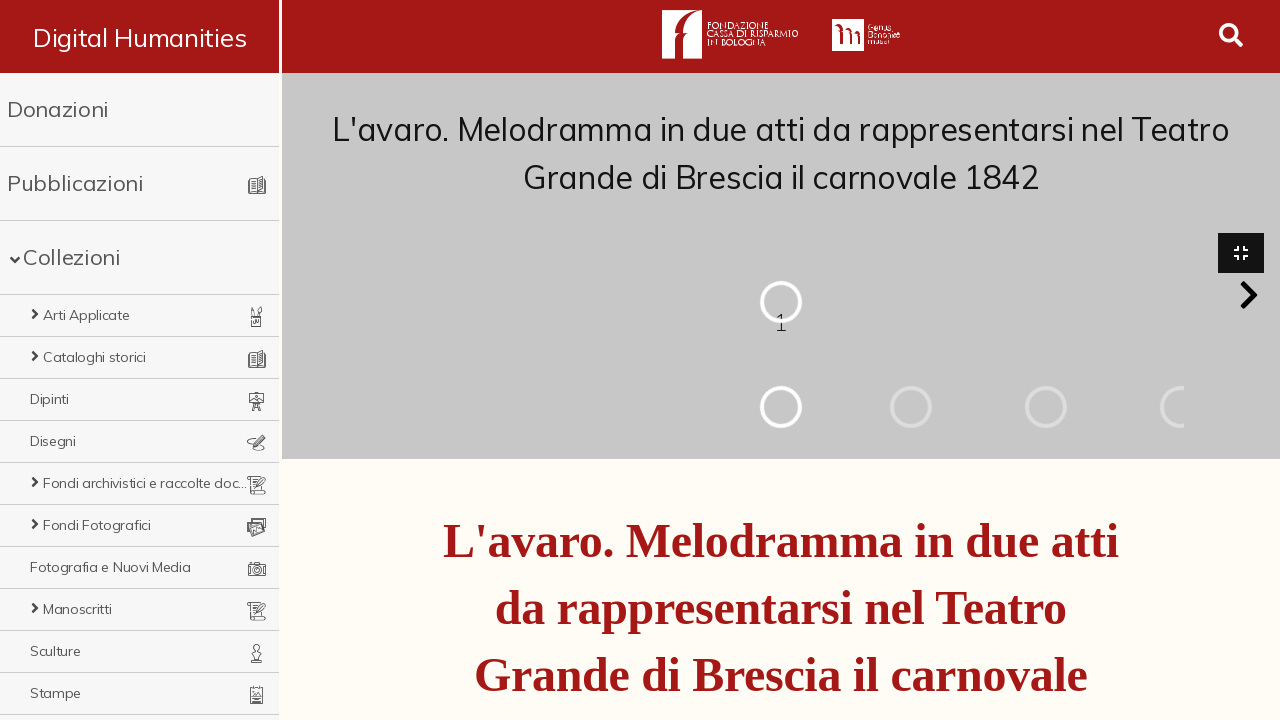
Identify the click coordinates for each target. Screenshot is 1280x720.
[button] (1249, 296)
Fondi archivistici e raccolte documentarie (150, 483)
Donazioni (58, 109)
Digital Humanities (140, 37)
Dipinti (49, 399)
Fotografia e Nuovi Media (110, 567)
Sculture (55, 651)
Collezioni (72, 257)
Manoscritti (77, 609)
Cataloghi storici (94, 357)
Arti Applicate (86, 315)
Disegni (53, 441)
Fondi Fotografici (97, 525)
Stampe (55, 693)
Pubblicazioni (75, 183)
